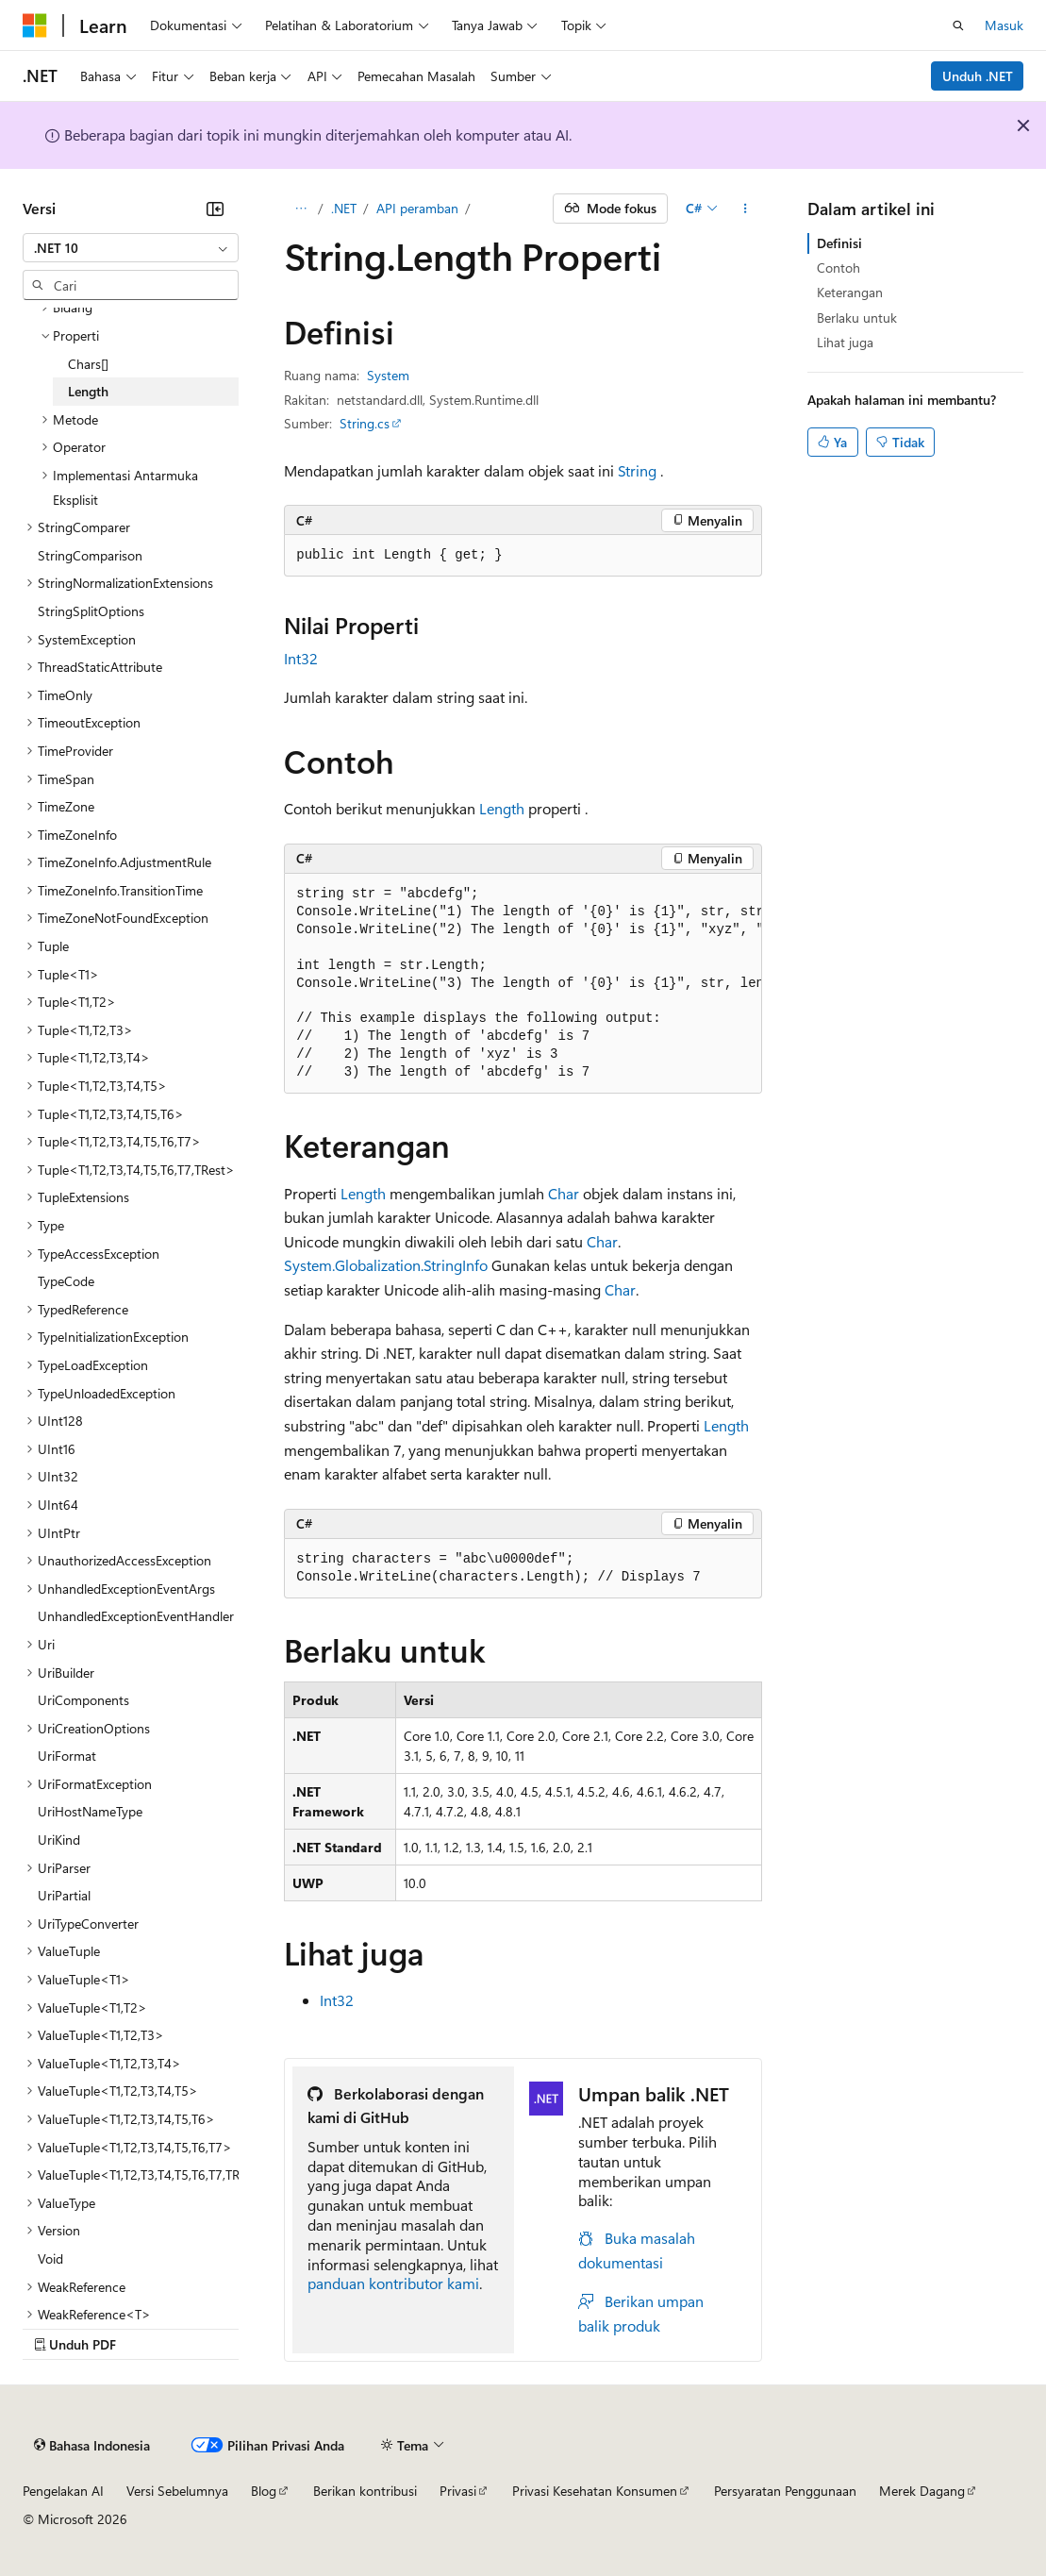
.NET (344, 208)
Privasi (458, 2491)
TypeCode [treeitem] (66, 1281)
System (388, 375)
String (637, 470)
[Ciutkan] (215, 209)
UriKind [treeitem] (59, 1839)
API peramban (417, 208)
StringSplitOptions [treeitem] (91, 611)
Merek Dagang (922, 2491)
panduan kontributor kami (393, 2283)
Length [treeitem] (88, 391)
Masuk (1004, 25)
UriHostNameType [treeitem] (90, 1811)
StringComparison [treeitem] (90, 555)
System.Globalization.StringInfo (386, 1265)
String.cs (365, 423)
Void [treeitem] (50, 2258)
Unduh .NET (977, 76)
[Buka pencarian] (958, 25)
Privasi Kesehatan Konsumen (594, 2491)
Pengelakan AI (63, 2491)
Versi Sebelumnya (177, 2491)
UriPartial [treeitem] (64, 1895)
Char (563, 1193)
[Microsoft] (35, 25)
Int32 (301, 658)
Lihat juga (845, 342)
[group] (523, 984)
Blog (263, 2491)
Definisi (839, 243)
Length (501, 808)
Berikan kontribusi (365, 2491)
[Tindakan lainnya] (745, 208)
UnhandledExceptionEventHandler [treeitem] (136, 1616)
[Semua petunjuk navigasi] (300, 208)
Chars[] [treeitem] (88, 364)
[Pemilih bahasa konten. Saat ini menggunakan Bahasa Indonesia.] (92, 2446)
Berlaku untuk (857, 317)
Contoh (838, 267)
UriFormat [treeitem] (67, 1756)
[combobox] (131, 248)
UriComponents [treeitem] (83, 1700)
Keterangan (850, 292)
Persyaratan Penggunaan (785, 2491)
